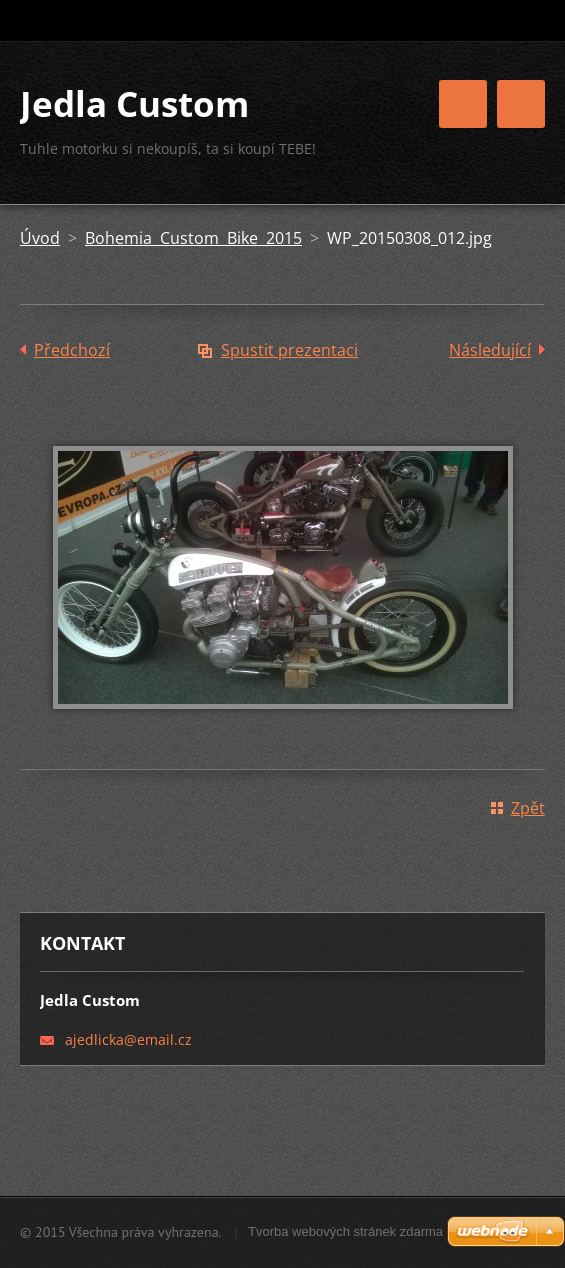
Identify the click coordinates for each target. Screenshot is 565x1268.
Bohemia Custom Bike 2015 (193, 238)
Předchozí (72, 350)
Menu (521, 104)
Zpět (528, 808)
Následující (490, 350)
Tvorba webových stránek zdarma (345, 1231)
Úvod (40, 238)
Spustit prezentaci (289, 350)
